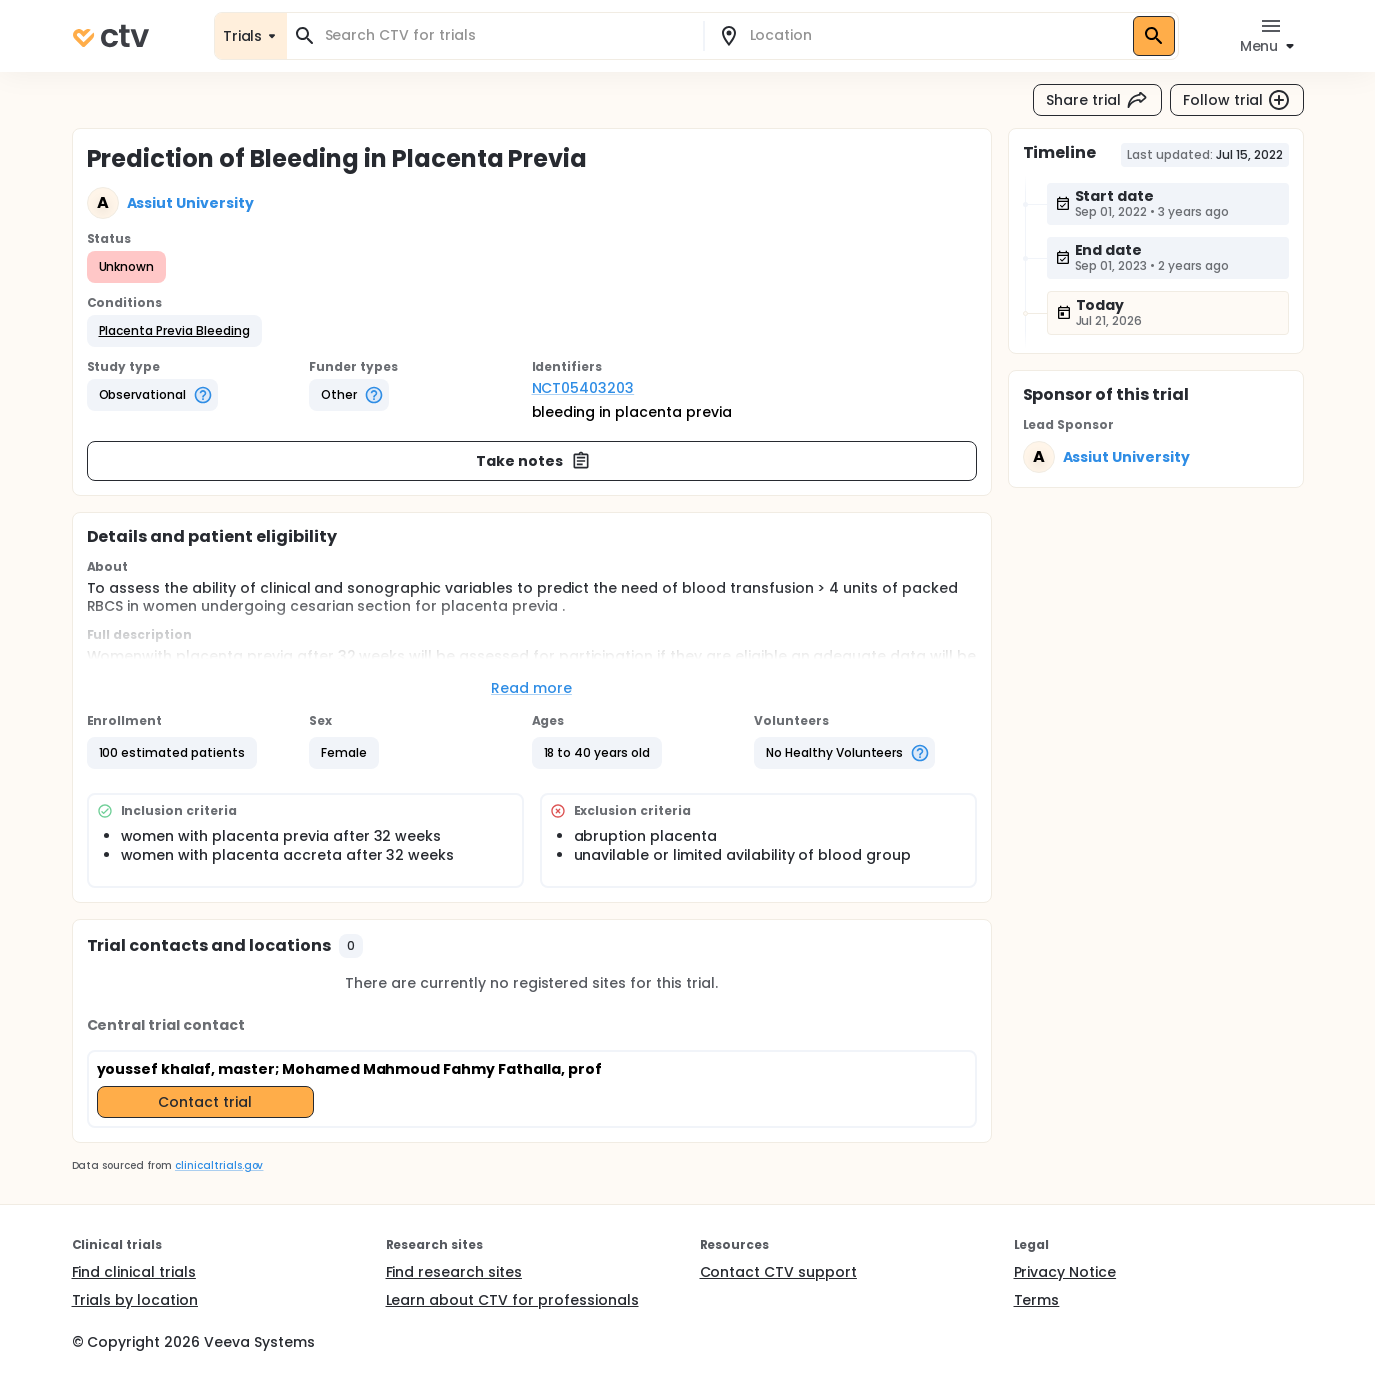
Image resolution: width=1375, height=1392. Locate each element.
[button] (174, 331)
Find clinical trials (134, 1272)
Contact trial (205, 1102)
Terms (1037, 1300)
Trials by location (135, 1300)
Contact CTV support (778, 1272)
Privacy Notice (1065, 1272)
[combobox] (507, 35)
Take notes (533, 461)
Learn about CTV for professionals (512, 1300)
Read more (531, 688)
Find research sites (454, 1272)
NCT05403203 (583, 388)
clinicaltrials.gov (219, 1165)
